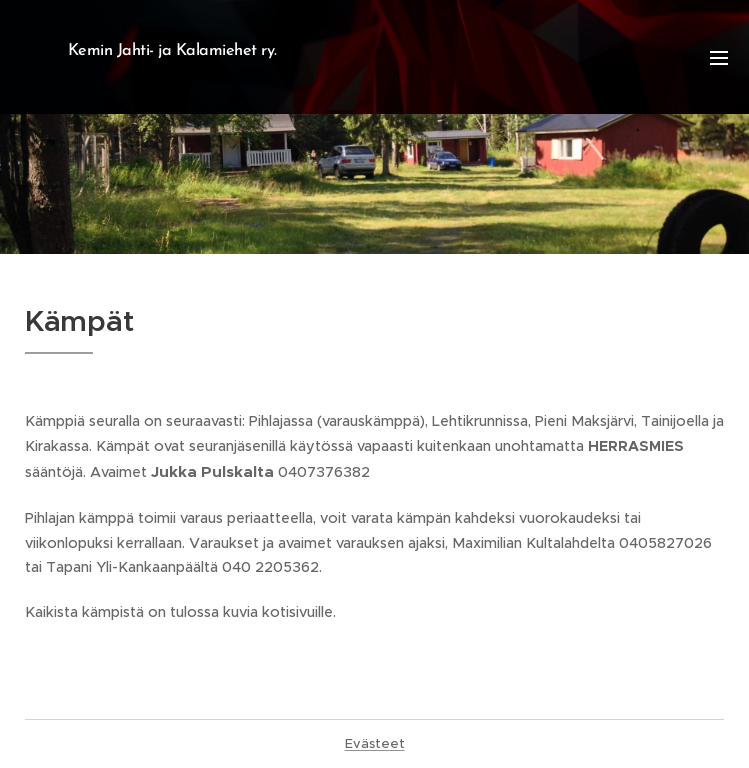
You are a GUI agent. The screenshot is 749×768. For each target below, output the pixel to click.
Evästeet (375, 743)
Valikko (719, 58)
